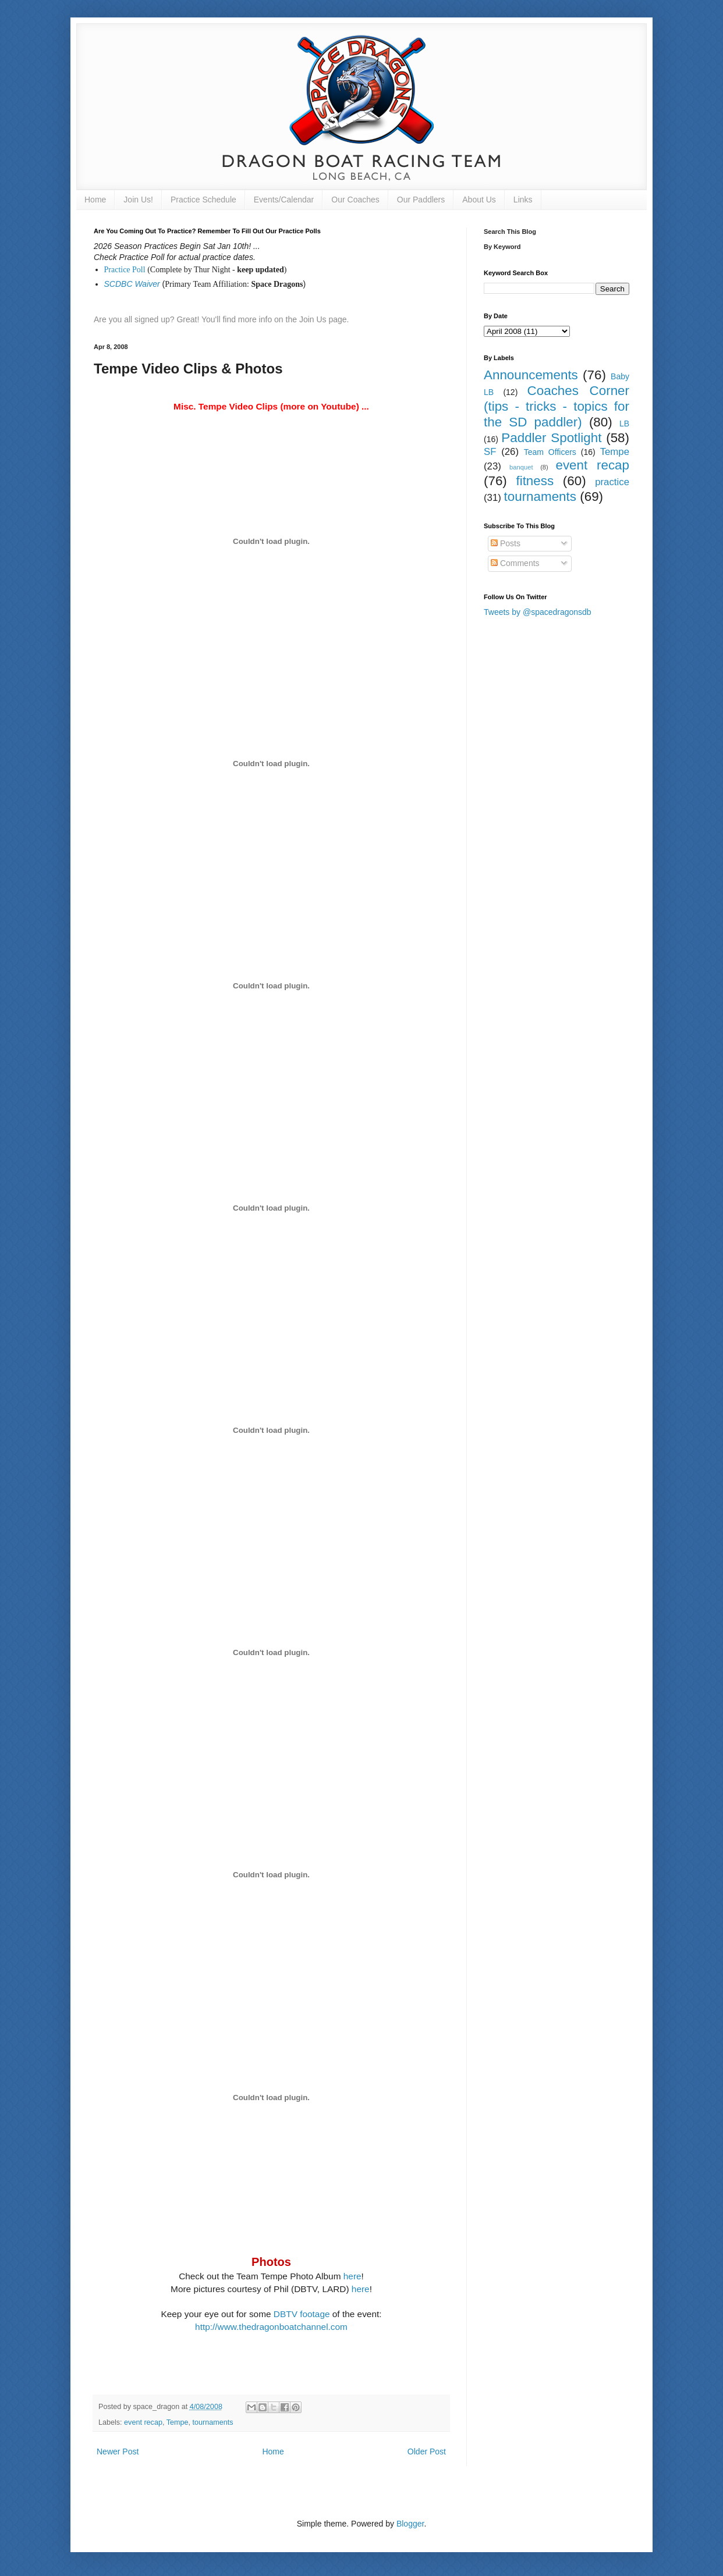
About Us (479, 199)
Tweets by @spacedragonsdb (537, 612)
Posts (505, 543)
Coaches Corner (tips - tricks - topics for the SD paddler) (556, 406)
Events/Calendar (284, 199)
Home (95, 199)
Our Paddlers (421, 199)
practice (612, 482)
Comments (515, 563)
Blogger (410, 2523)
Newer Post (118, 2451)
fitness (535, 481)
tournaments (213, 2422)
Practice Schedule (203, 199)
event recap (143, 2422)
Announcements (531, 375)
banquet (521, 467)
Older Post (426, 2451)
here (352, 2276)
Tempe (177, 2422)
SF (490, 451)
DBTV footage (303, 2314)
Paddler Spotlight (551, 437)
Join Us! (138, 199)
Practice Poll (125, 269)
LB (624, 423)
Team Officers (550, 452)
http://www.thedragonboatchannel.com (271, 2327)
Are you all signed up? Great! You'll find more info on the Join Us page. (221, 319)
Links (523, 199)
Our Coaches (355, 199)
